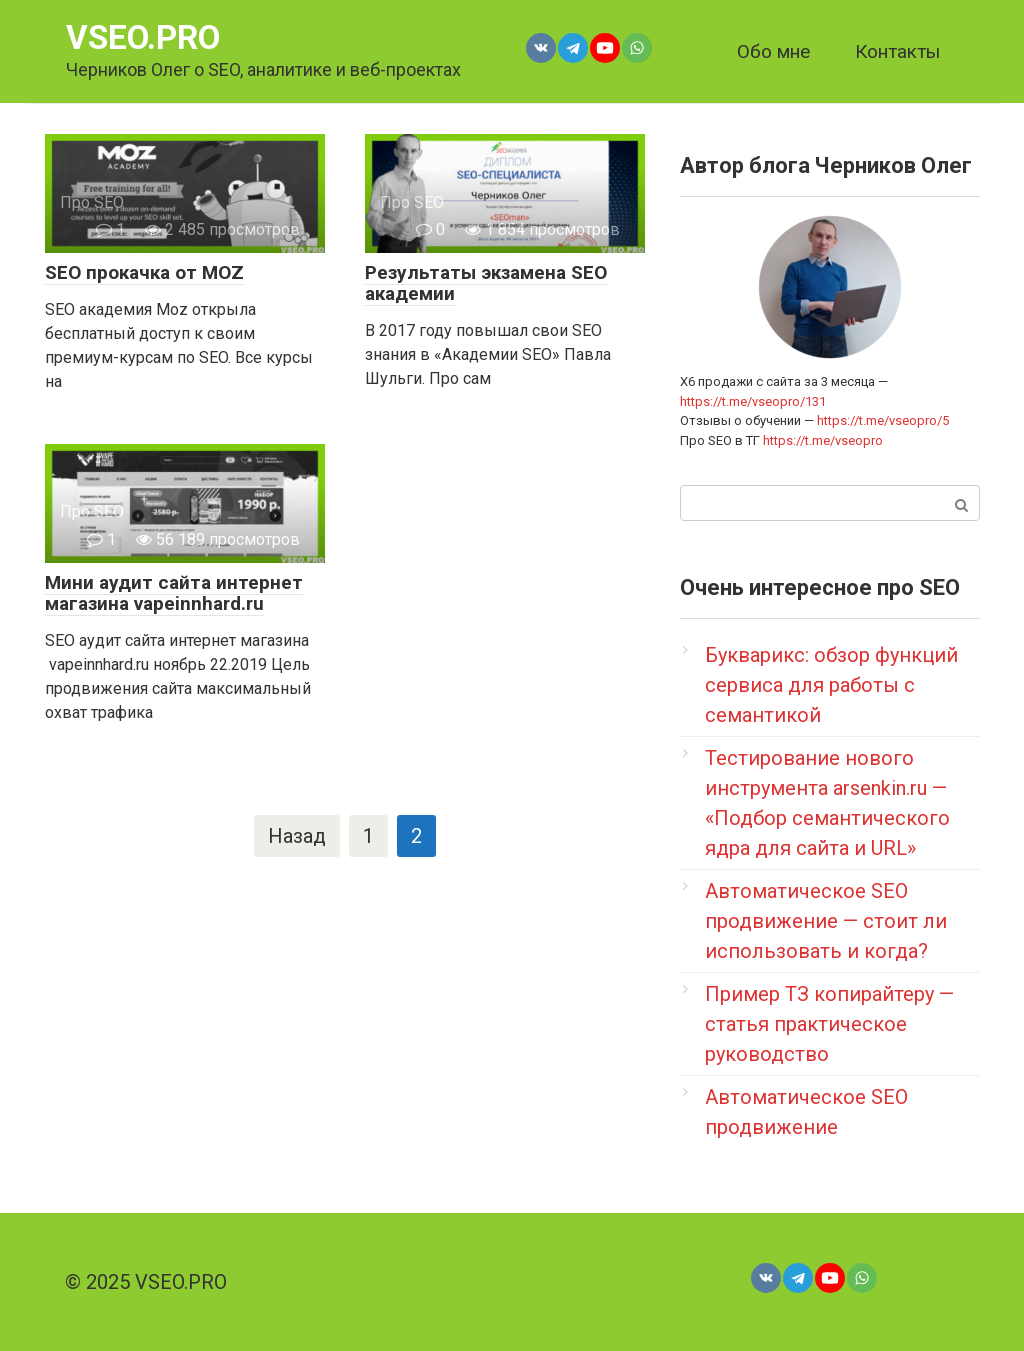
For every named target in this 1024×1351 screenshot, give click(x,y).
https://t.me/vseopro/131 (753, 401)
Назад (297, 836)
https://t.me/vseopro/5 (883, 420)
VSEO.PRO (143, 37)
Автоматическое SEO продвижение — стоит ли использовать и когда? (826, 921)
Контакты (897, 51)
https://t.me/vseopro (823, 440)
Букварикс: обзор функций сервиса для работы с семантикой (831, 685)
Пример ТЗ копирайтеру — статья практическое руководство (829, 1024)
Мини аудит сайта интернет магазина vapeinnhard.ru (174, 593)
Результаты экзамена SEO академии (486, 283)
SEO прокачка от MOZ (144, 272)
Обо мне (773, 51)
